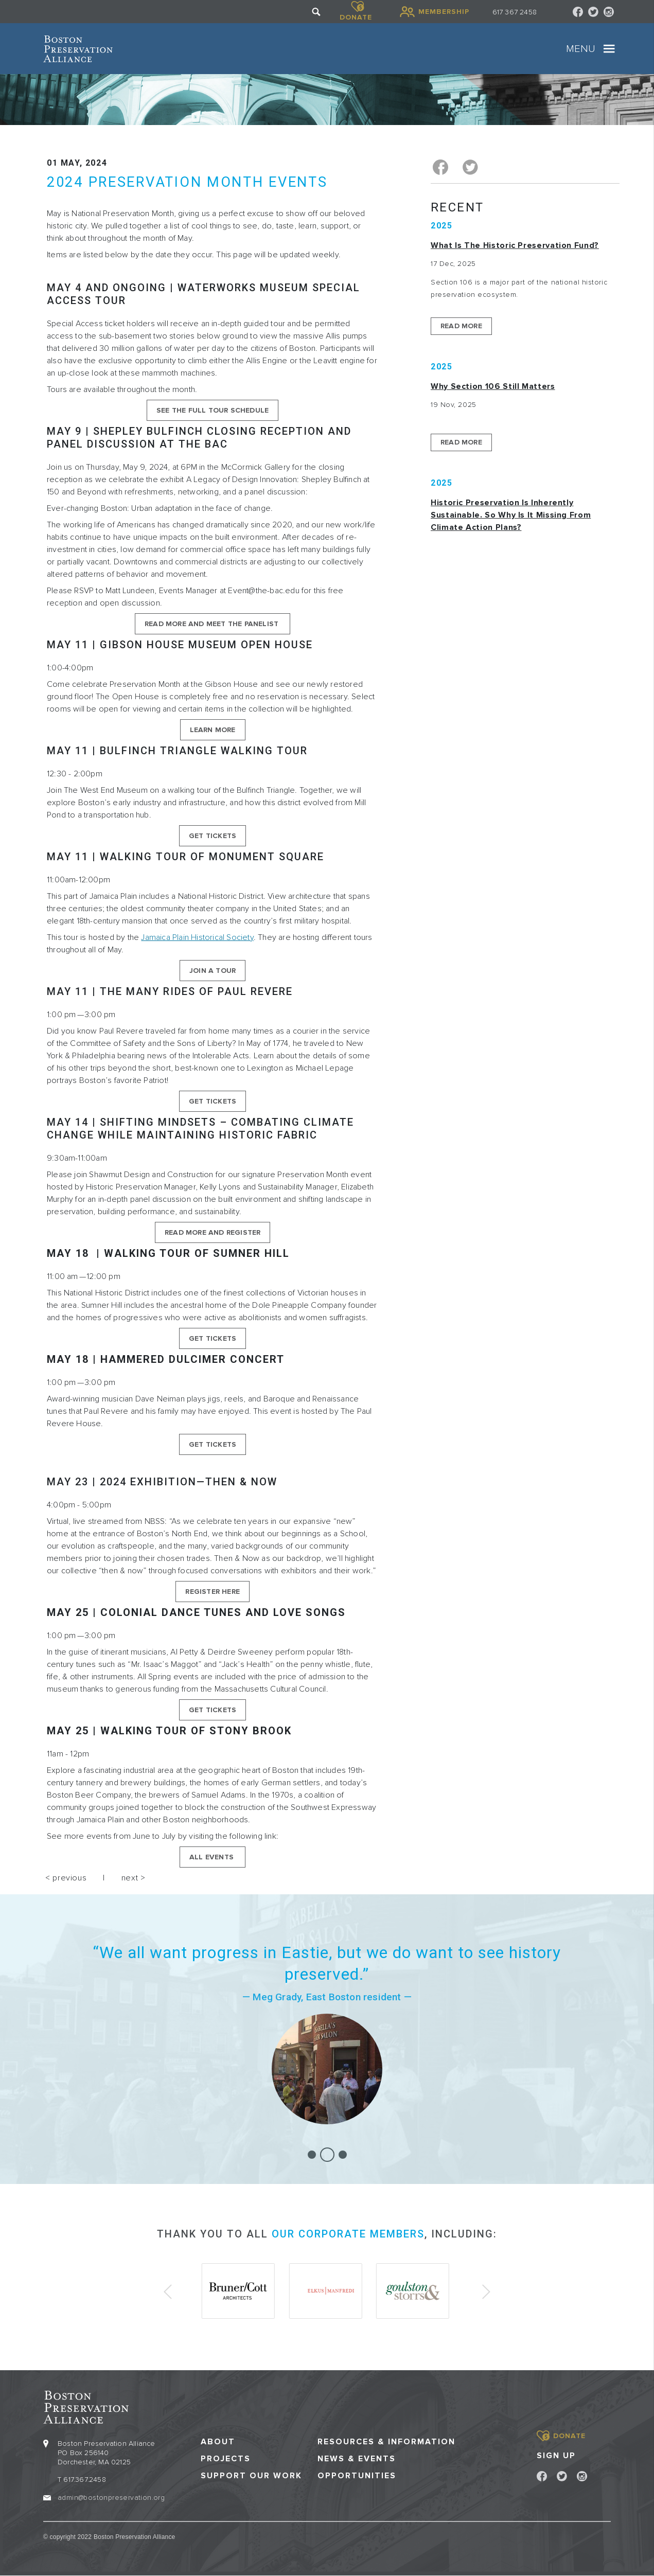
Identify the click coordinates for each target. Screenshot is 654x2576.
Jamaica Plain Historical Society (197, 937)
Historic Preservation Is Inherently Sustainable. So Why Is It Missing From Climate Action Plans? (511, 515)
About (218, 2442)
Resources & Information (386, 2442)
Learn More (213, 729)
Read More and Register (212, 1232)
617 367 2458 (514, 12)
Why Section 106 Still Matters (493, 386)
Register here (212, 1591)
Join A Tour (212, 970)
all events (212, 1857)
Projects (226, 2459)
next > (133, 1878)
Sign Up (556, 2455)
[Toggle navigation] (609, 49)
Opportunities (356, 2476)
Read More (461, 326)
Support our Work (251, 2476)
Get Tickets (212, 835)
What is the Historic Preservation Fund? (515, 245)
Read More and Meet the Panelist (212, 623)
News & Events (356, 2459)
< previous (65, 1878)
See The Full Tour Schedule (212, 410)
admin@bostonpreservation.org (111, 2497)
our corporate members (348, 2234)
